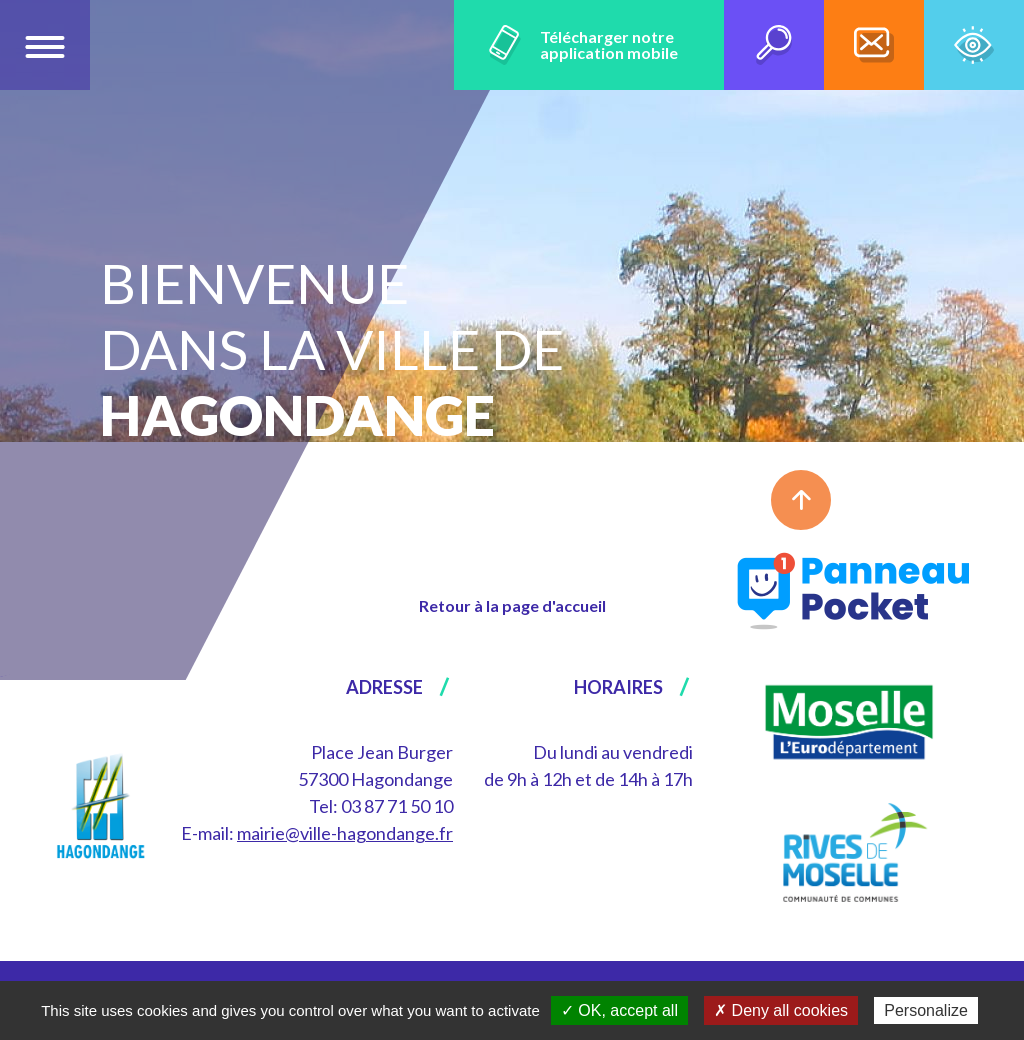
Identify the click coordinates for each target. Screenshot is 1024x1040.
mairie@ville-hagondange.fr (345, 833)
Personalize (926, 1010)
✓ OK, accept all (619, 1010)
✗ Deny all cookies (781, 1010)
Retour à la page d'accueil (512, 605)
